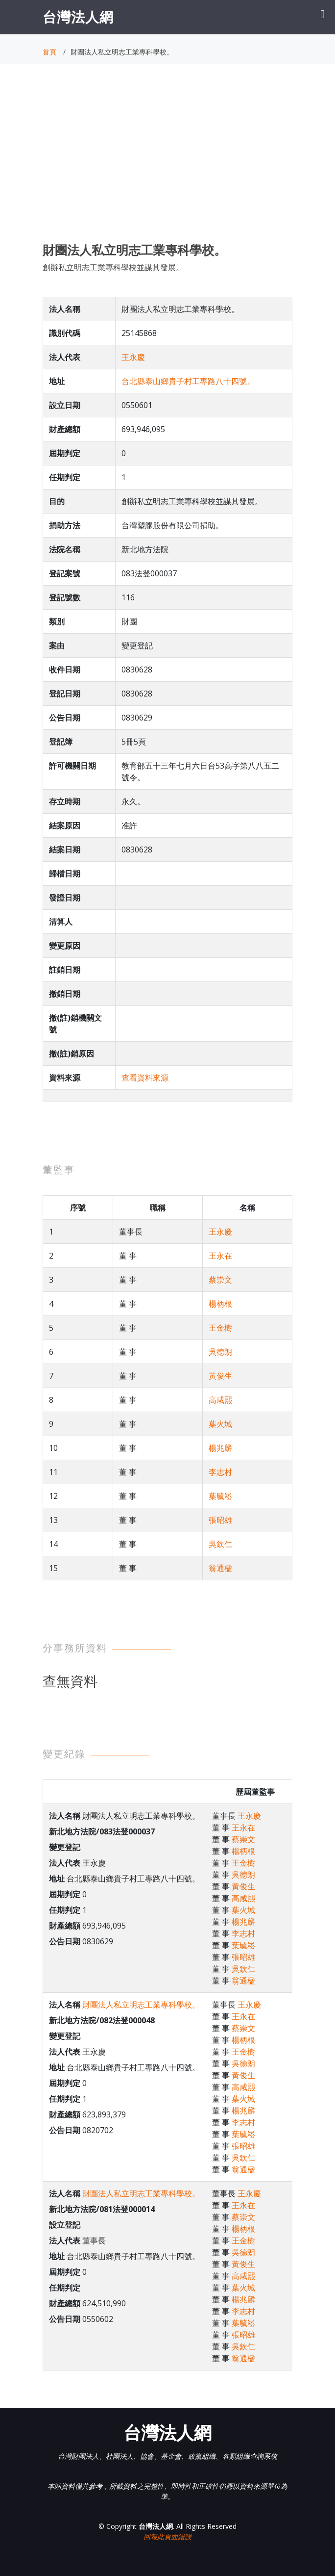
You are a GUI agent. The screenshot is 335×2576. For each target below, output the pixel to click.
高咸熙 (220, 1399)
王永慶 (133, 357)
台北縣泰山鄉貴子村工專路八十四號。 (188, 381)
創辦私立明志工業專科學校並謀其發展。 (113, 267)
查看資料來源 (144, 1077)
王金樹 (220, 1327)
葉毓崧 (220, 1496)
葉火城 (220, 1423)
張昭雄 (220, 1520)
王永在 (220, 1255)
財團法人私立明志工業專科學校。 (141, 2004)
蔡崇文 (220, 1279)
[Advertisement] (167, 162)
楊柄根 (220, 1303)
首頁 (49, 51)
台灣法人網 (78, 16)
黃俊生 (220, 1375)
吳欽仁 (220, 1544)
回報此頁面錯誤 (167, 2536)
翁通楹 (220, 1568)
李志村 (220, 1472)
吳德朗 (220, 1351)
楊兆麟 (220, 1448)
